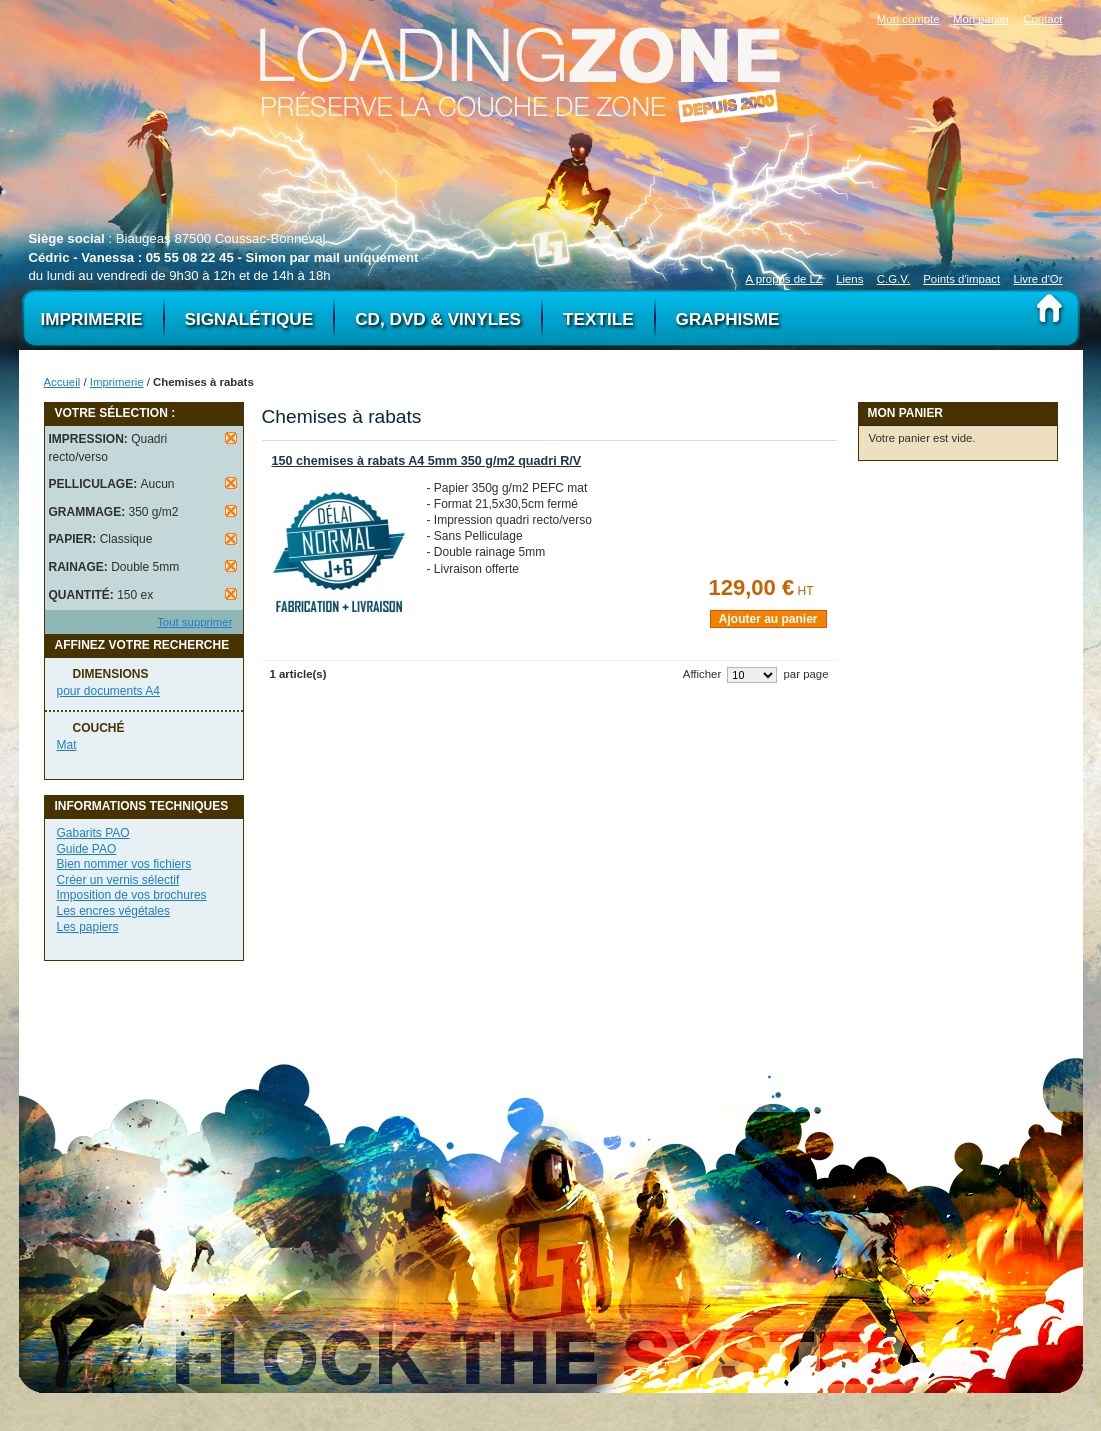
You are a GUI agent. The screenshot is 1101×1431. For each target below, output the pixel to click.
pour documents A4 (108, 691)
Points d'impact (961, 279)
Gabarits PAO (93, 833)
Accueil (62, 382)
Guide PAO (87, 849)
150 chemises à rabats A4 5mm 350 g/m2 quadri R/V (427, 461)
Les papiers (88, 927)
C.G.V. (893, 279)
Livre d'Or (1037, 279)
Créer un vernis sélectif (118, 880)
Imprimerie (117, 382)
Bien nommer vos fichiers (124, 864)
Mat (67, 745)
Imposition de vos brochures (132, 895)
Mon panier (981, 19)
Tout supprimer (194, 622)
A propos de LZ (784, 279)
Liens (849, 279)
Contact (1042, 19)
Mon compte (908, 19)
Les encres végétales (113, 911)
